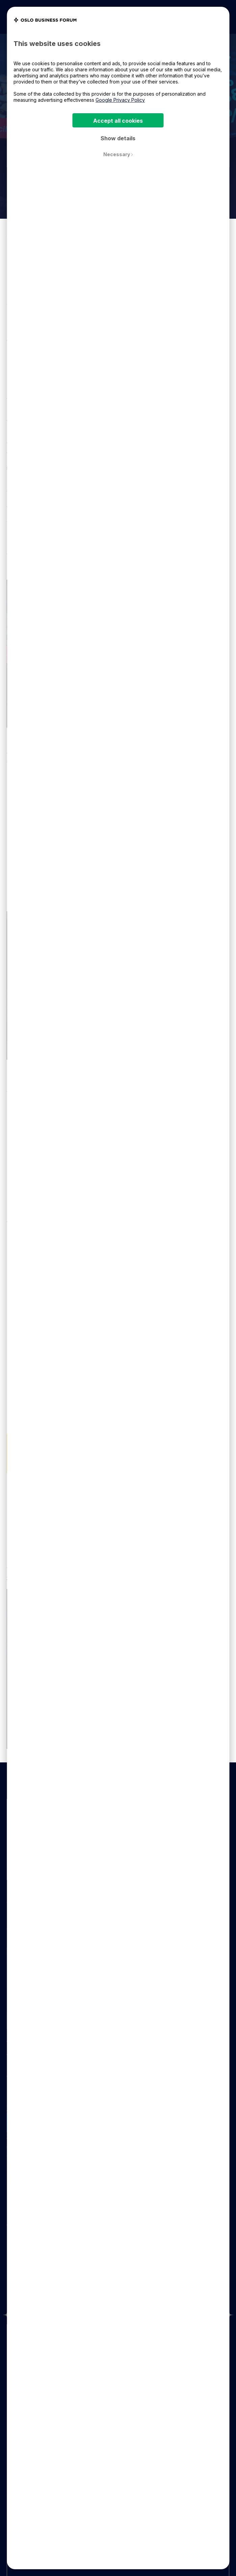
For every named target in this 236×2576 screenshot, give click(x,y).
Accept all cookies (118, 120)
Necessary (118, 154)
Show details (118, 138)
